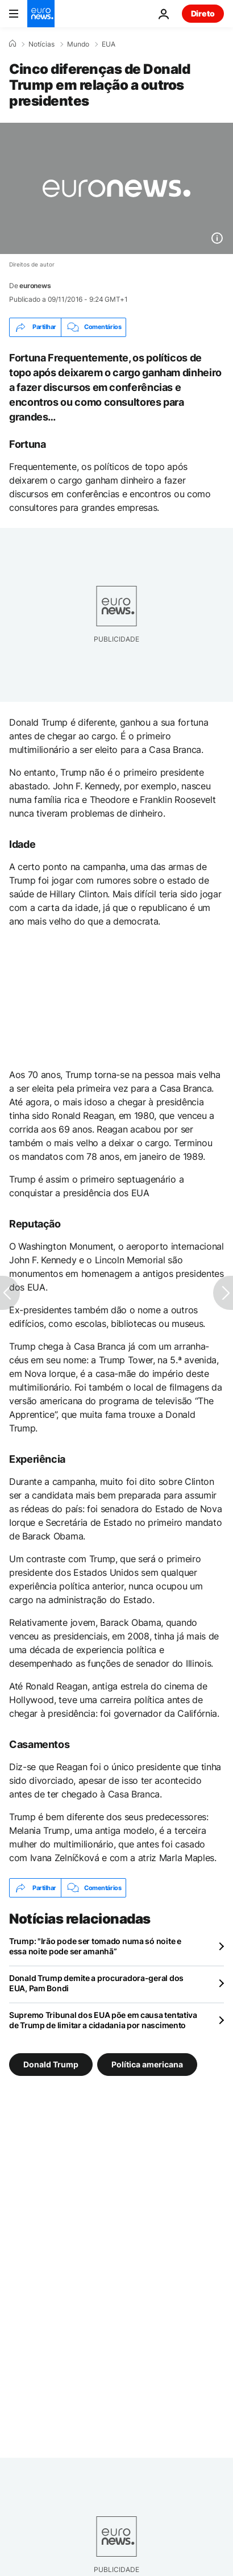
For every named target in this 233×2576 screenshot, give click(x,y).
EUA (108, 44)
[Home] (12, 44)
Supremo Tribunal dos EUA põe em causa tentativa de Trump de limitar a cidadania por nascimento (103, 2020)
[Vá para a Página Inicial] (41, 13)
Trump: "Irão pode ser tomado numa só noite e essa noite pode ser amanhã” (95, 1946)
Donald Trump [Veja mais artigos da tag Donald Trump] (50, 2064)
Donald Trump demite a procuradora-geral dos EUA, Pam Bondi (96, 1983)
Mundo (78, 44)
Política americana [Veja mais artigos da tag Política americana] (147, 2064)
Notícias (41, 44)
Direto (203, 13)
